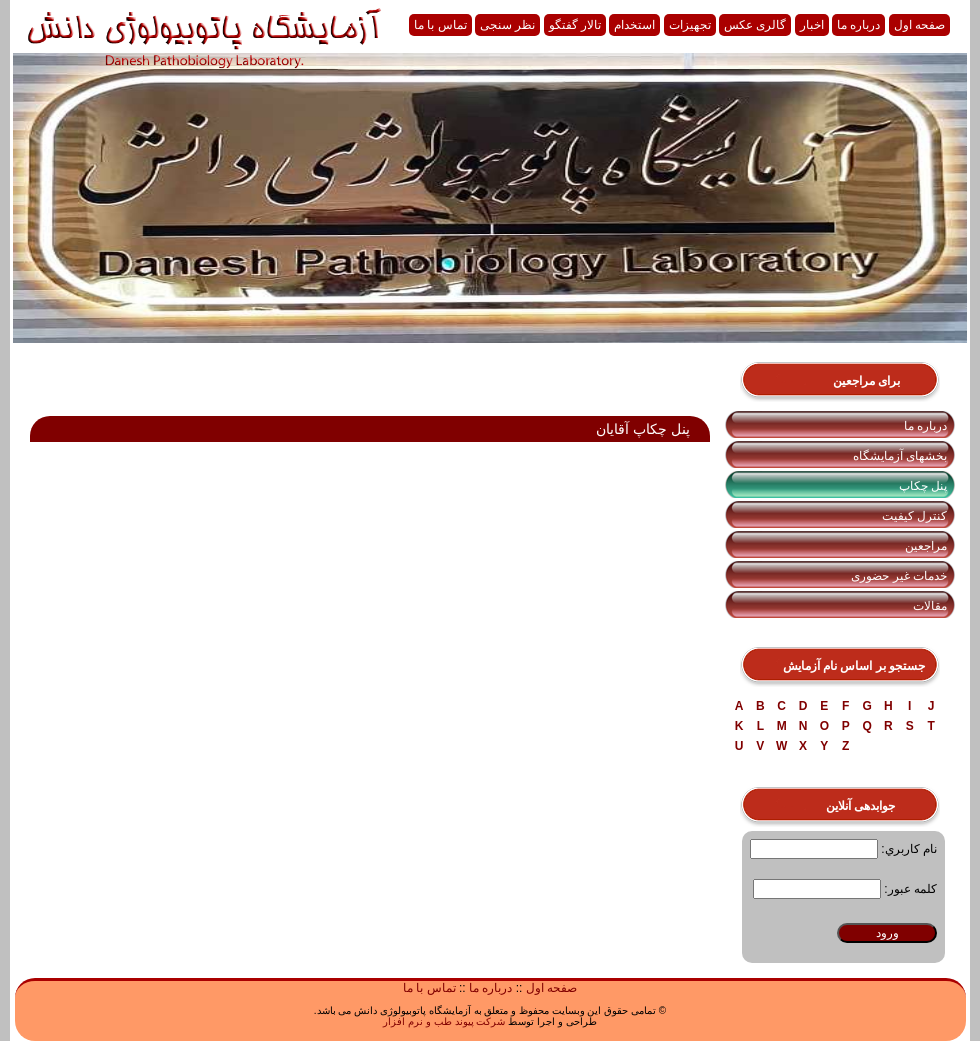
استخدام (634, 25)
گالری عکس (755, 25)
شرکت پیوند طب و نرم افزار (444, 1021)
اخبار (812, 25)
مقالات (930, 606)
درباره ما (858, 25)
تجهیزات (690, 25)
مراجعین (926, 546)
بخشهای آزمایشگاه (900, 456)
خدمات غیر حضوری (899, 576)
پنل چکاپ (923, 486)
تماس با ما (440, 25)
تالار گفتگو (575, 25)
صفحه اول (919, 25)
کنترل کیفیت (914, 516)
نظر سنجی (507, 25)
